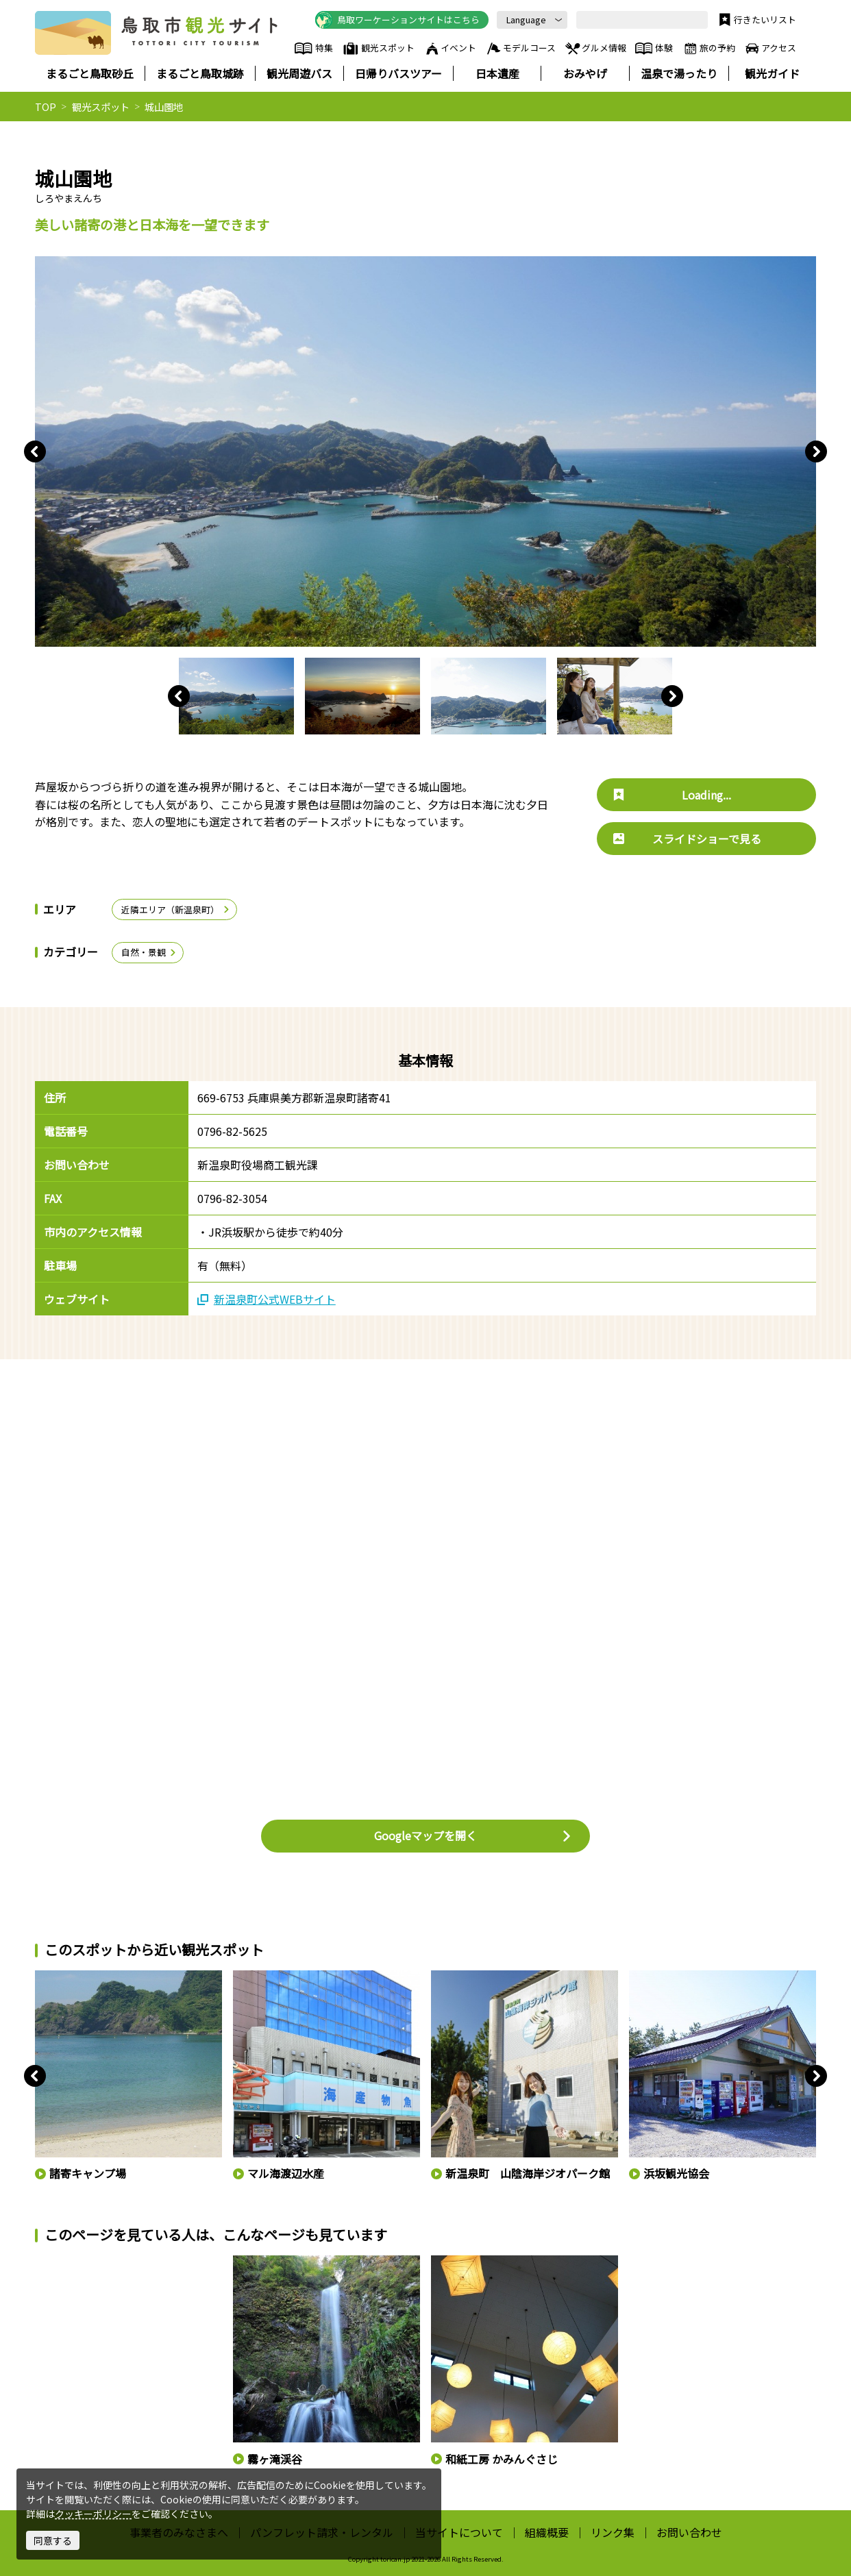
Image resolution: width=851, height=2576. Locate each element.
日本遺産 (497, 73)
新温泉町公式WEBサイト (266, 1298)
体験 (654, 49)
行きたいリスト (756, 20)
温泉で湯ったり (679, 73)
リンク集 (612, 2532)
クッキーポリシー (93, 2514)
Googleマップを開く (473, 1835)
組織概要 (547, 2532)
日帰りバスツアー (398, 73)
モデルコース (520, 49)
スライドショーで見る (687, 838)
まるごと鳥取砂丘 (90, 73)
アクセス (769, 49)
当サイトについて (459, 2532)
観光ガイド (772, 73)
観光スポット (378, 49)
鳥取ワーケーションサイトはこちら (397, 20)
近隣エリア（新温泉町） (176, 909)
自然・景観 (149, 951)
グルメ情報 (595, 49)
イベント (450, 49)
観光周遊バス (299, 73)
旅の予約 (708, 49)
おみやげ (585, 73)
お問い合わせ (689, 2532)
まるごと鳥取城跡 (200, 73)
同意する (53, 2540)
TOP (45, 106)
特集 (313, 49)
